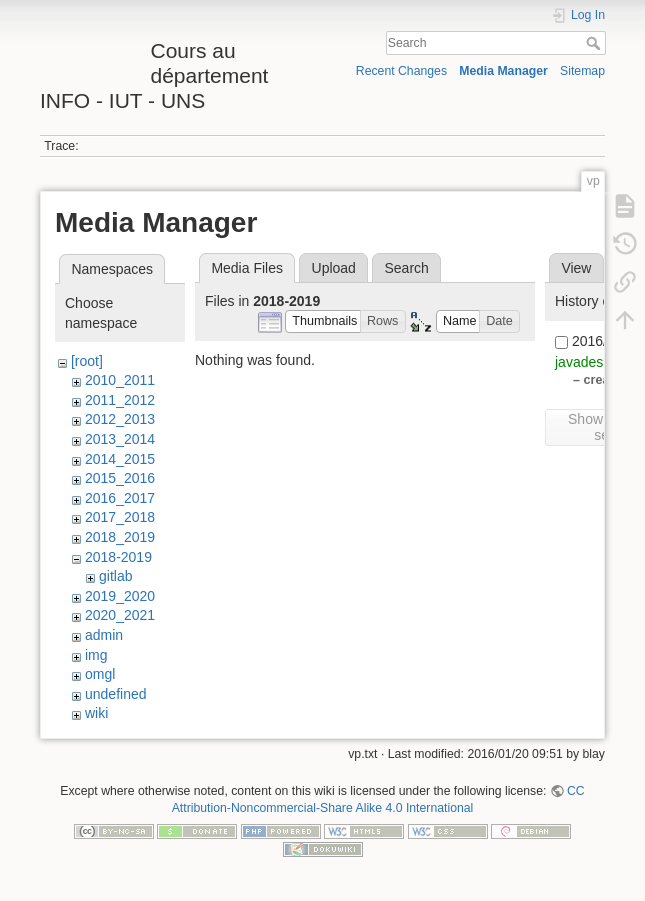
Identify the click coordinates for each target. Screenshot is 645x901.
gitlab (115, 576)
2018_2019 (120, 537)
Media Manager (503, 71)
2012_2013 (120, 419)
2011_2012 (120, 400)
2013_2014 (120, 439)
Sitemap (582, 71)
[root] (87, 361)
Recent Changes (401, 71)
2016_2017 (120, 498)
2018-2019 (118, 557)
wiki (96, 713)
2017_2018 (120, 517)
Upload (334, 268)
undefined (116, 694)
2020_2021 (120, 615)
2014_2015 (120, 459)
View (576, 268)
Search (595, 43)
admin (104, 635)
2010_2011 (120, 380)
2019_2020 (120, 596)
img (96, 655)
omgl (100, 674)
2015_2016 (120, 478)
